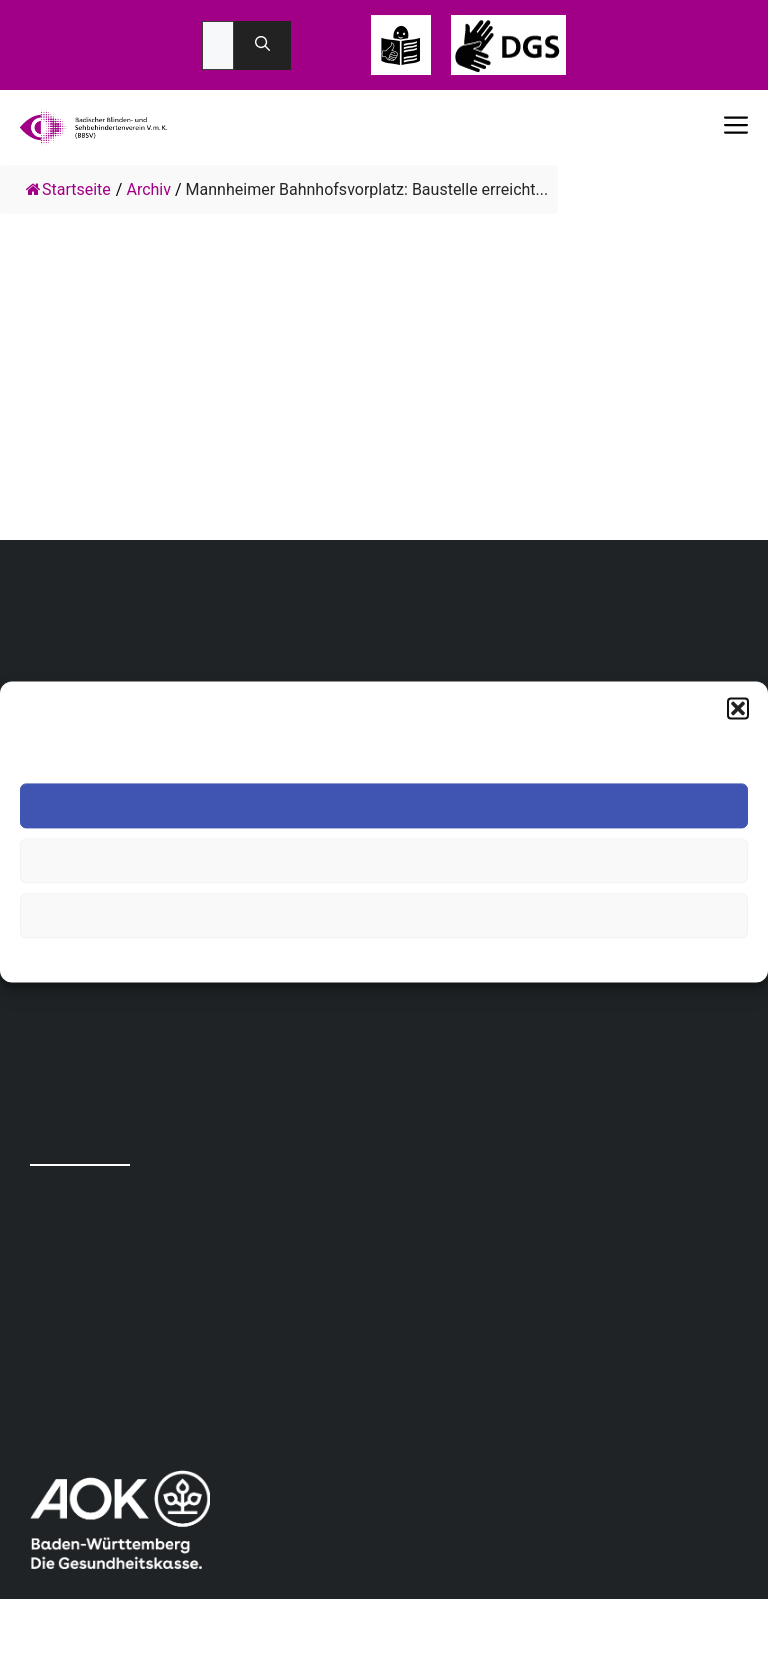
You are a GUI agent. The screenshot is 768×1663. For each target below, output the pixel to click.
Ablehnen (384, 860)
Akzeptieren (384, 805)
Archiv (148, 189)
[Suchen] (262, 45)
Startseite (68, 189)
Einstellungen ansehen (384, 915)
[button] (738, 708)
